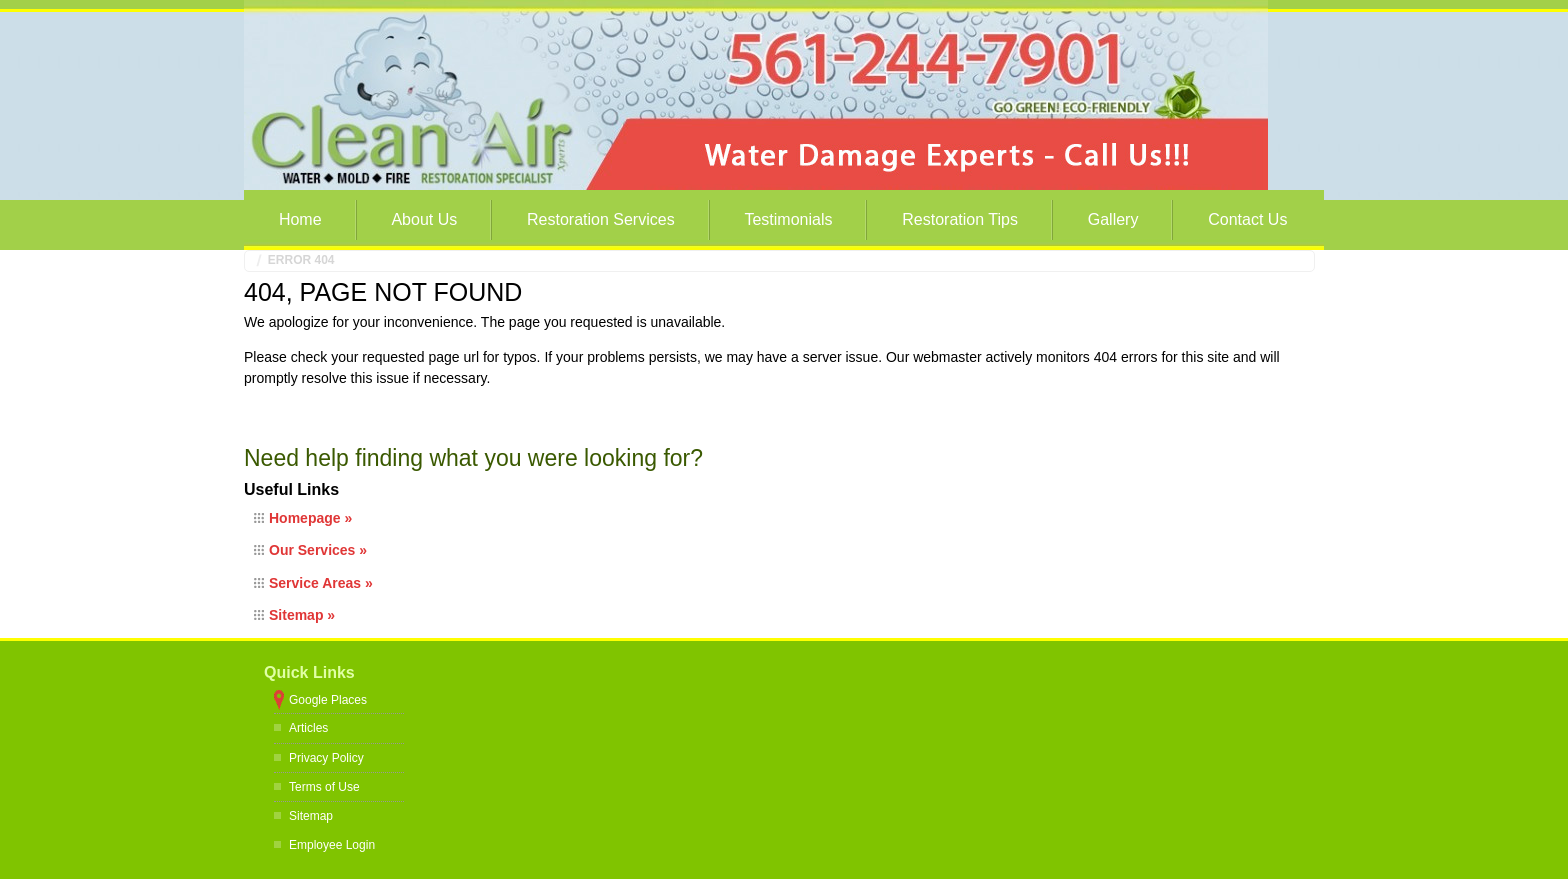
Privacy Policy (326, 758)
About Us (424, 219)
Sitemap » (302, 615)
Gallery (1113, 219)
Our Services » (318, 550)
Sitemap (311, 816)
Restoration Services (601, 219)
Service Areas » (321, 583)
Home (300, 219)
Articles (308, 728)
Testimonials (788, 219)
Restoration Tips (960, 219)
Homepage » (310, 518)
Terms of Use (324, 787)
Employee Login (332, 845)
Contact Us (1247, 219)
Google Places (328, 700)
